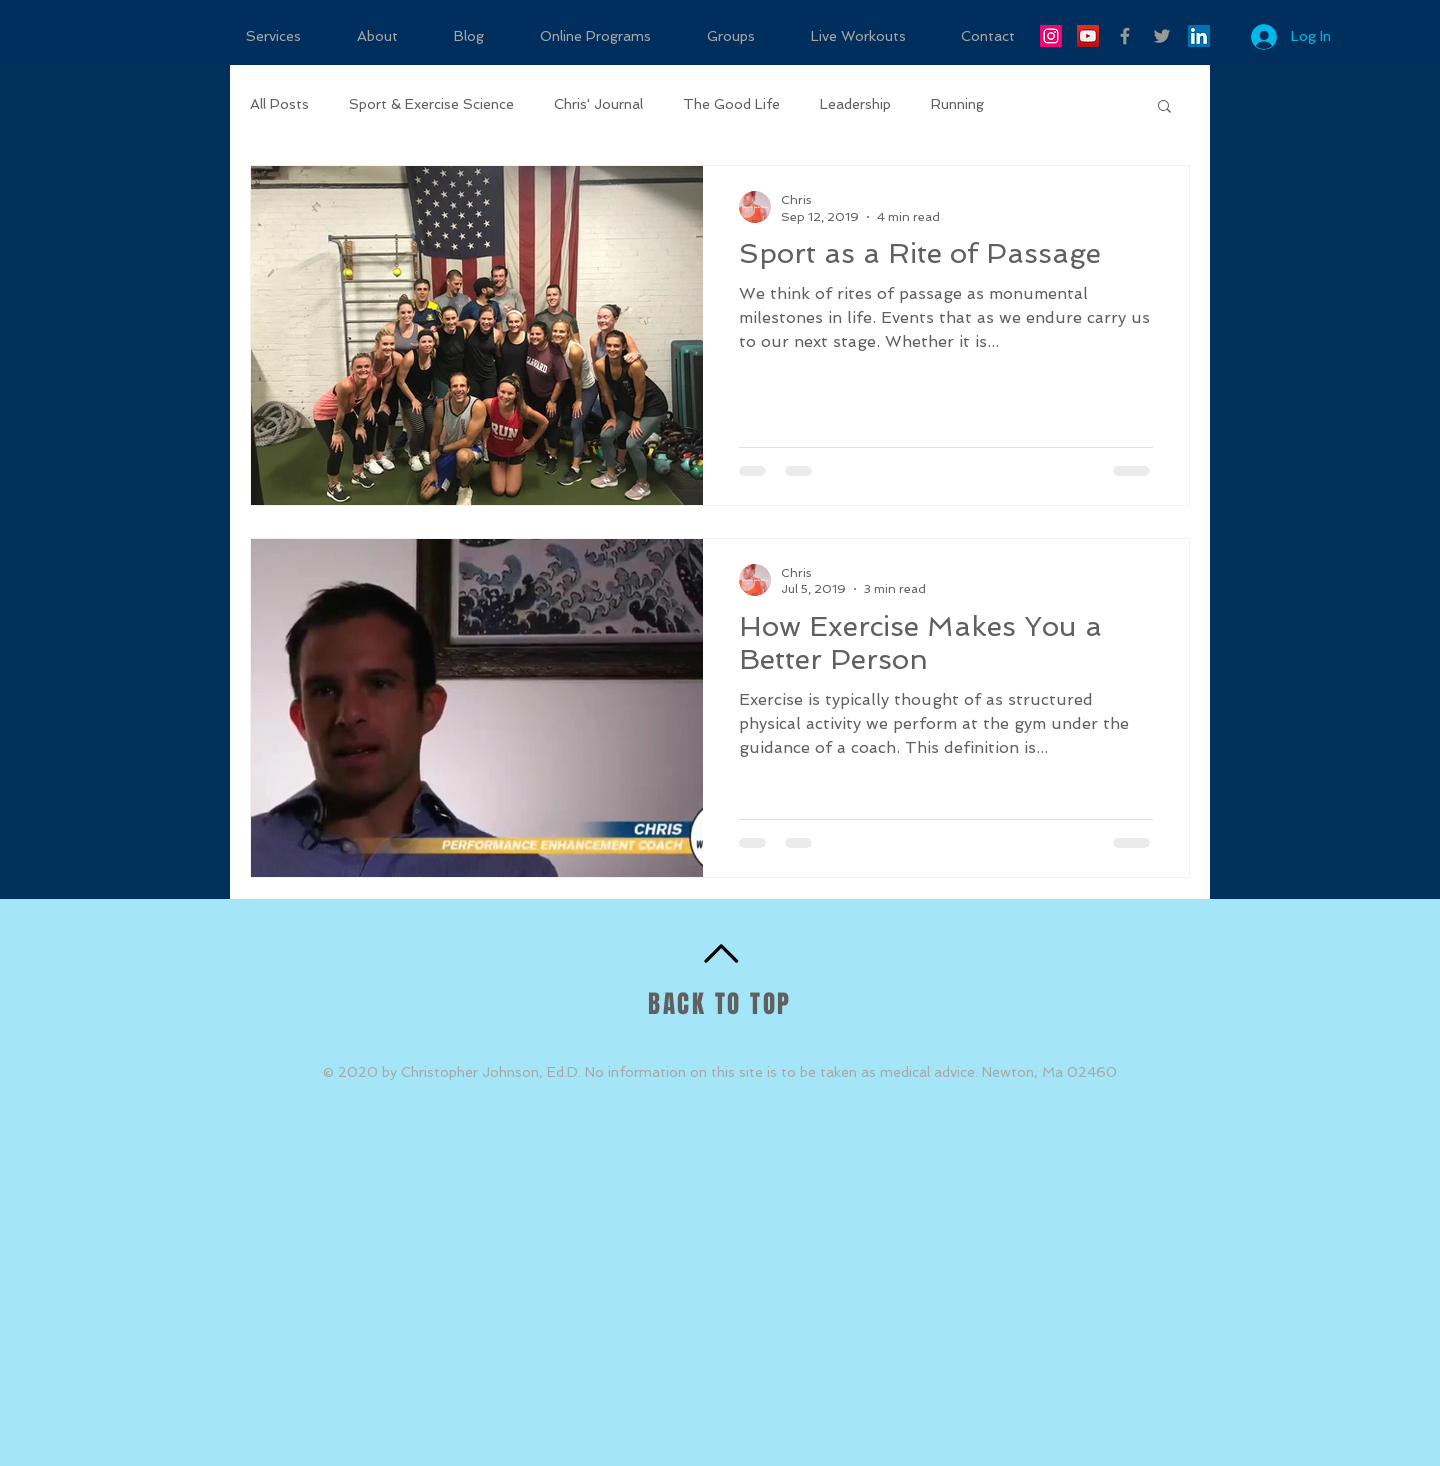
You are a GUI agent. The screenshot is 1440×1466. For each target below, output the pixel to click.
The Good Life (731, 104)
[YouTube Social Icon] (1088, 36)
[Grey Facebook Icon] (1125, 36)
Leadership (855, 104)
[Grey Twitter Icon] (1162, 36)
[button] (1164, 107)
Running (957, 104)
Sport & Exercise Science (431, 104)
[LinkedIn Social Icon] (1199, 36)
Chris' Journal (598, 104)
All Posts (279, 104)
